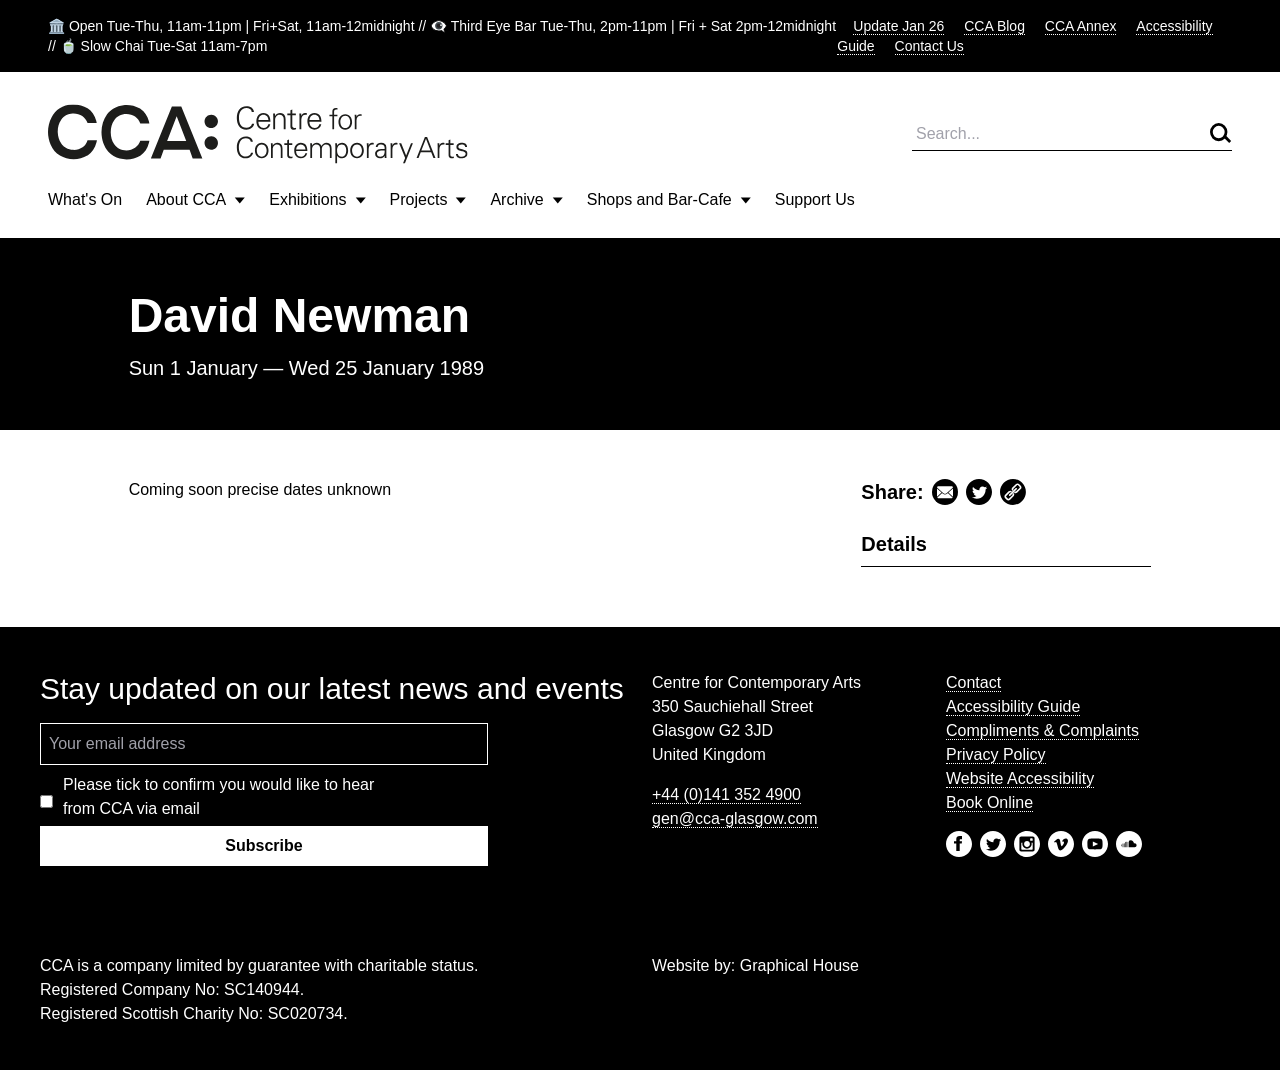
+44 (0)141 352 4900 (726, 794)
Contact (973, 682)
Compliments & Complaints (1042, 730)
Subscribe (263, 845)
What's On (85, 199)
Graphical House (799, 965)
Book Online (989, 802)
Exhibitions (317, 199)
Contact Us (929, 46)
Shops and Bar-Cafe (669, 199)
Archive (526, 199)
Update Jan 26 (898, 26)
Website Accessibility (1020, 778)
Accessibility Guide (1013, 706)
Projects (428, 199)
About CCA (195, 199)
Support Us (815, 199)
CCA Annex (1081, 26)
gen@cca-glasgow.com (735, 818)
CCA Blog (994, 26)
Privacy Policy (996, 754)
